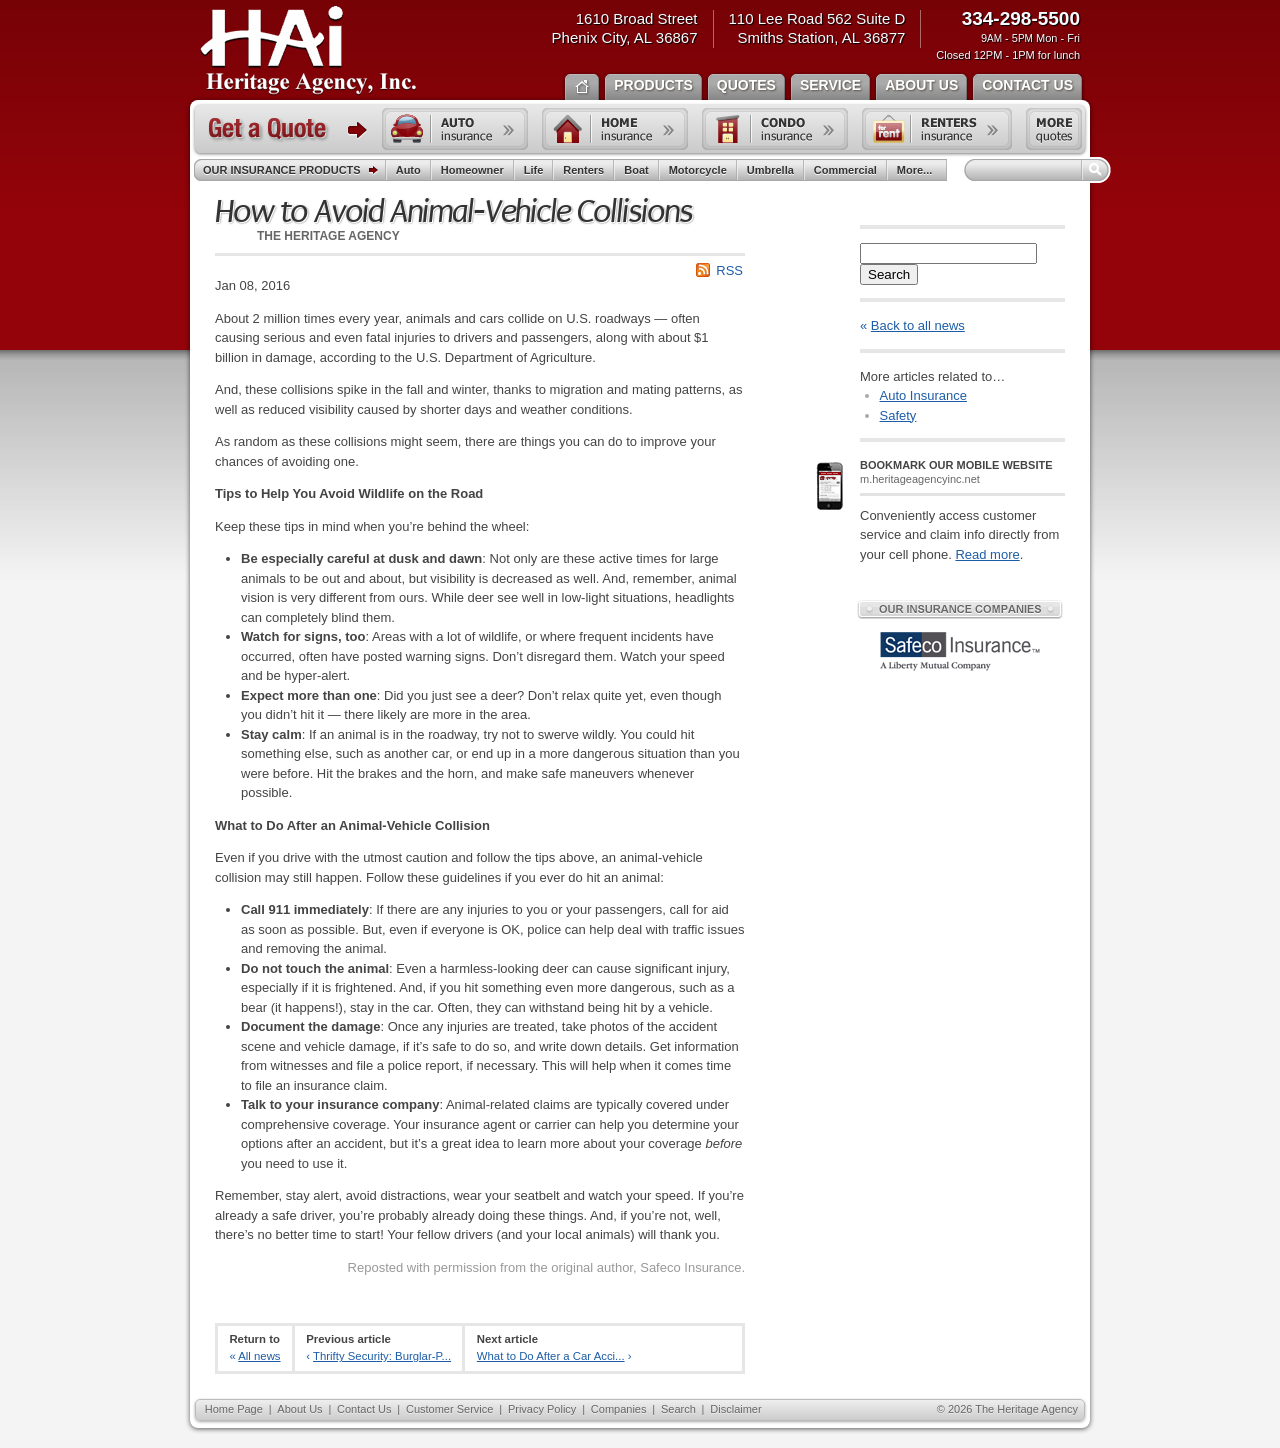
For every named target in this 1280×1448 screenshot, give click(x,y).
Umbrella (770, 170)
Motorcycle (698, 170)
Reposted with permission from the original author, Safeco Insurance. (546, 1267)
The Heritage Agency (308, 51)
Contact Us (364, 1409)
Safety (898, 415)
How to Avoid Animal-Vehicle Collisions (453, 212)
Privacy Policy (542, 1409)
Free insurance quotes (1054, 129)
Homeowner (472, 170)
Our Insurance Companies (960, 609)
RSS (729, 270)
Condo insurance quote (775, 129)
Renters (583, 170)
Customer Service (449, 1409)
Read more (987, 554)
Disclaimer (735, 1409)
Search (889, 274)
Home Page (234, 1409)
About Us (299, 1409)
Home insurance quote (615, 129)
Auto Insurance (923, 395)
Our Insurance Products (294, 171)
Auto (408, 170)
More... (917, 170)
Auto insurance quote (455, 129)
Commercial (845, 170)
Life (534, 170)
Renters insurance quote (937, 129)
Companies (619, 1409)
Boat (636, 170)
